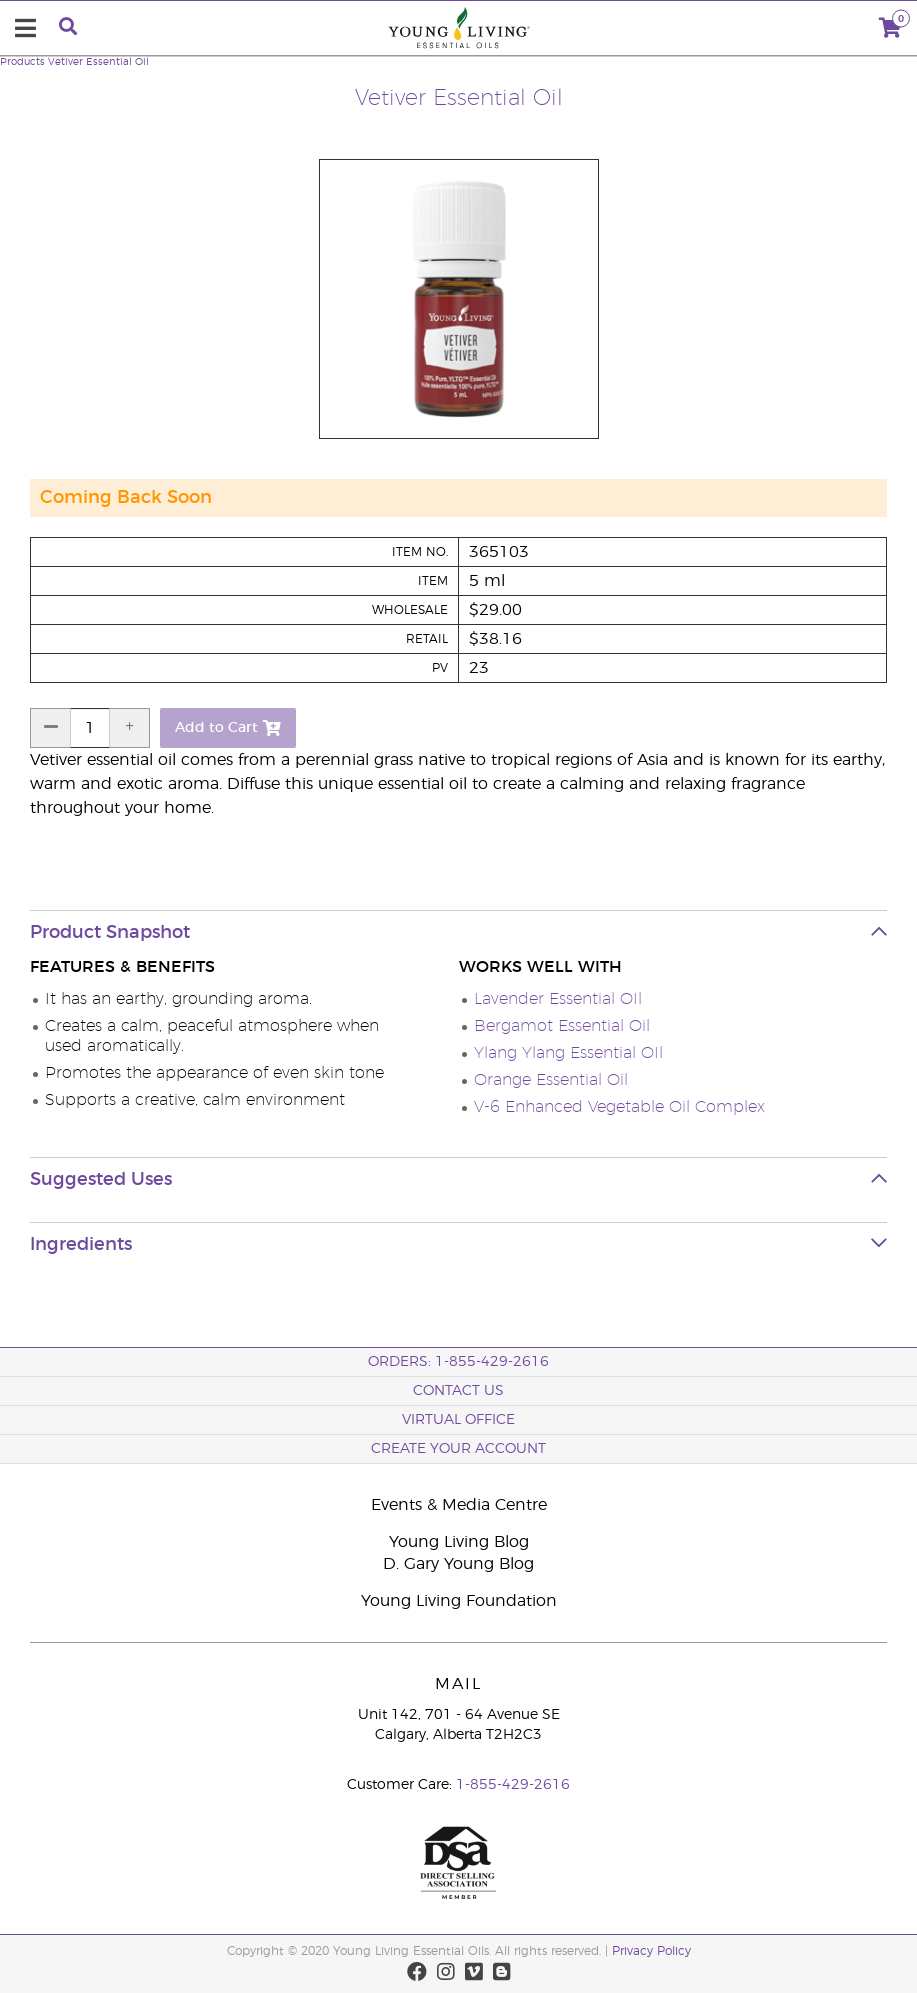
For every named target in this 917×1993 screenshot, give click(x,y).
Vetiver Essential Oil (98, 62)
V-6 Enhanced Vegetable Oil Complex (619, 1107)
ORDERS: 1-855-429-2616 (458, 1362)
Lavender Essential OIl (558, 999)
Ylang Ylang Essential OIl (568, 1053)
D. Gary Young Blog (458, 1564)
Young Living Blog (459, 1542)
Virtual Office (458, 1420)
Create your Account (458, 1449)
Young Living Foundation (459, 1601)
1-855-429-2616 (513, 1785)
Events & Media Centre (459, 1505)
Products (22, 62)
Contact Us (458, 1391)
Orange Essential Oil (551, 1080)
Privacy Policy (651, 1951)
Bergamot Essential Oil (562, 1026)
